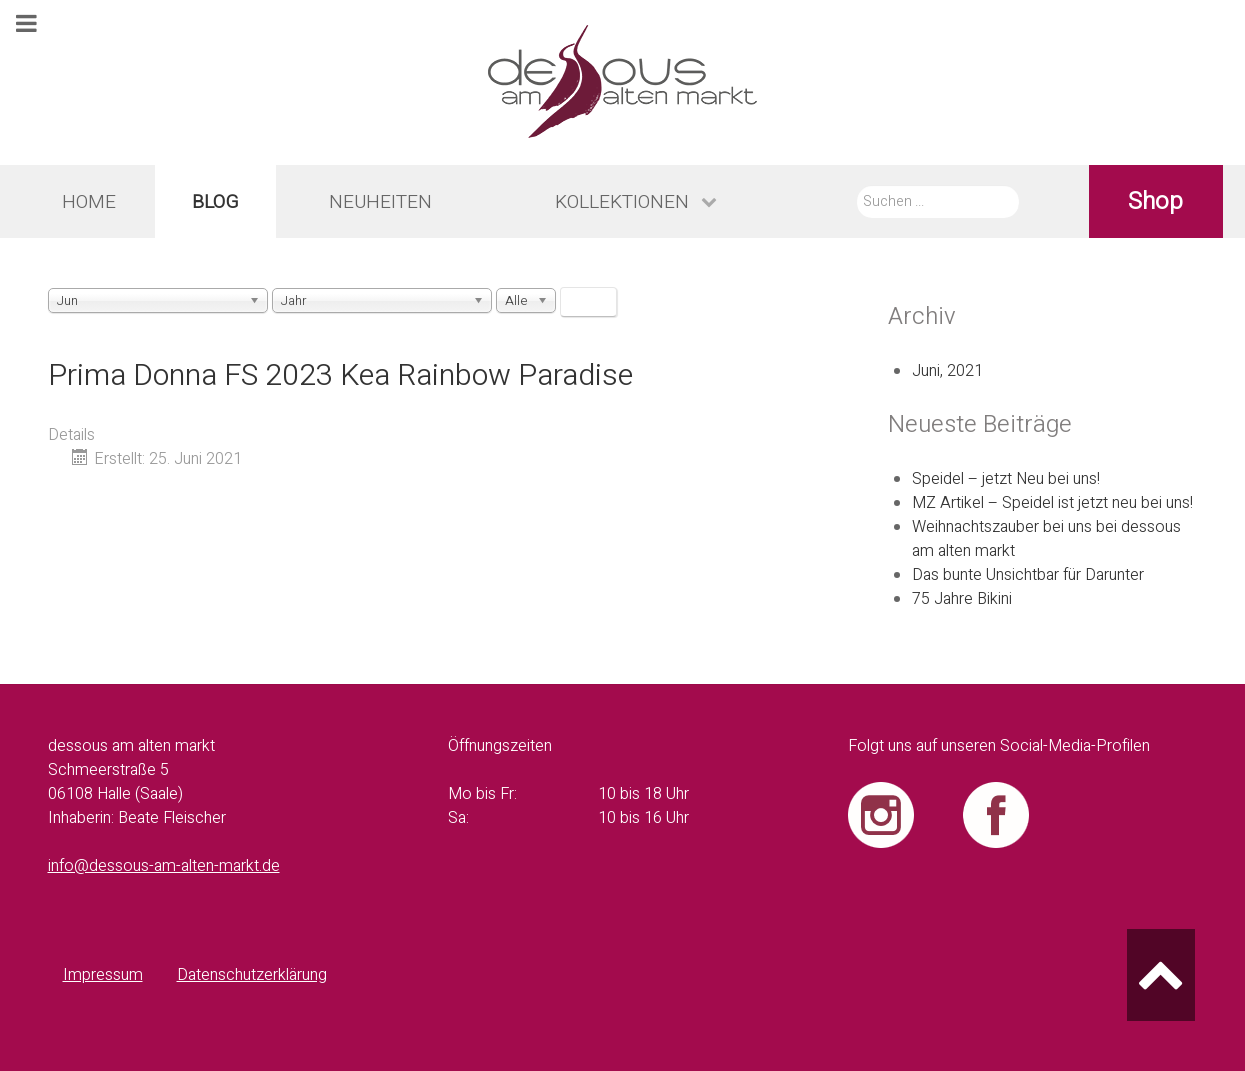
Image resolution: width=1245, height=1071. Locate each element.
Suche (857, 185)
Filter (588, 301)
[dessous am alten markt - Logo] (622, 82)
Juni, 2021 (947, 371)
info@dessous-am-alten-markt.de (164, 866)
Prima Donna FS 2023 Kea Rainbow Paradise (340, 375)
